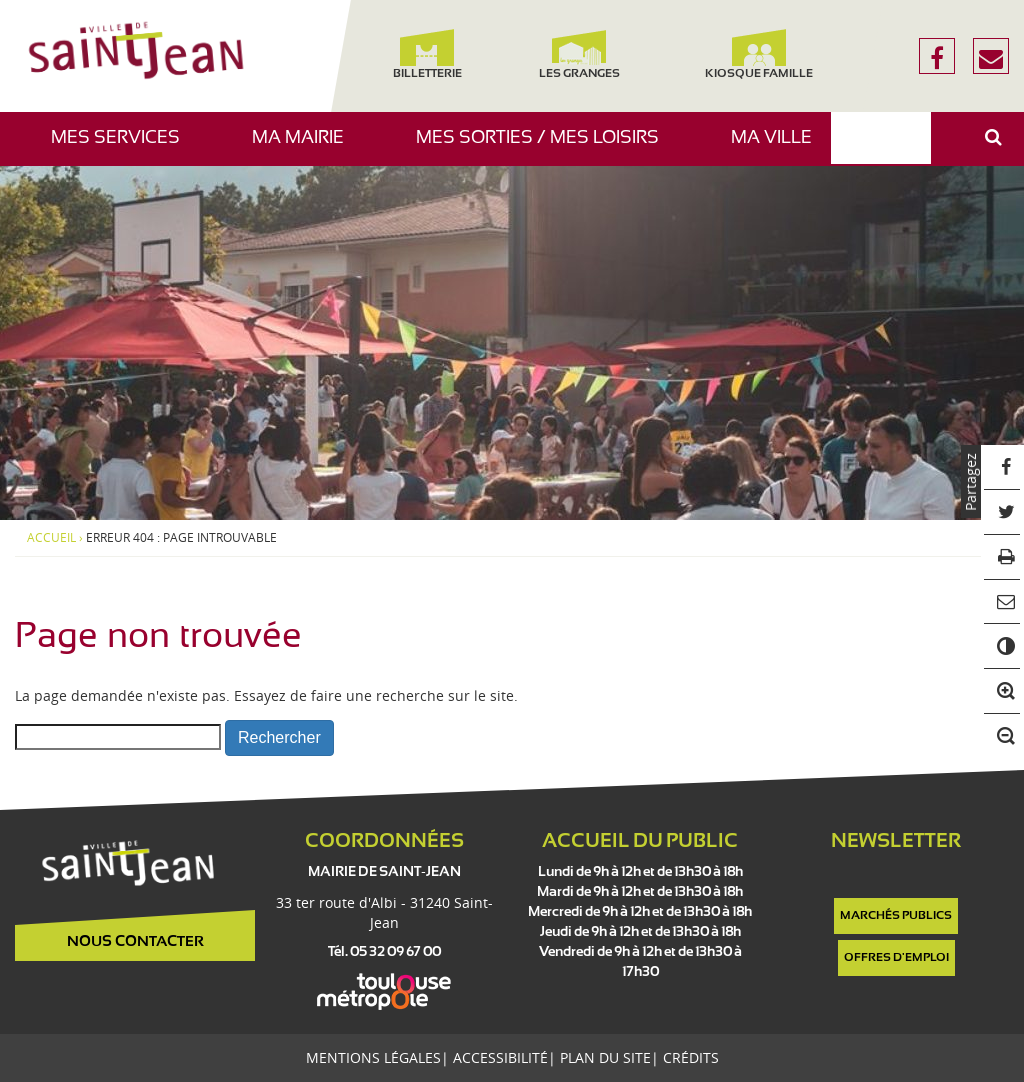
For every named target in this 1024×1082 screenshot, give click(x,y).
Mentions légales (373, 1057)
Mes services (123, 147)
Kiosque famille (759, 54)
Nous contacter (135, 942)
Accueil (51, 538)
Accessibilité (500, 1057)
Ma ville (779, 147)
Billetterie (427, 54)
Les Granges (578, 54)
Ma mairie (305, 147)
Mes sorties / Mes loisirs (545, 147)
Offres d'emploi (896, 958)
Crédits (691, 1057)
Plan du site (605, 1057)
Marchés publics (896, 916)
